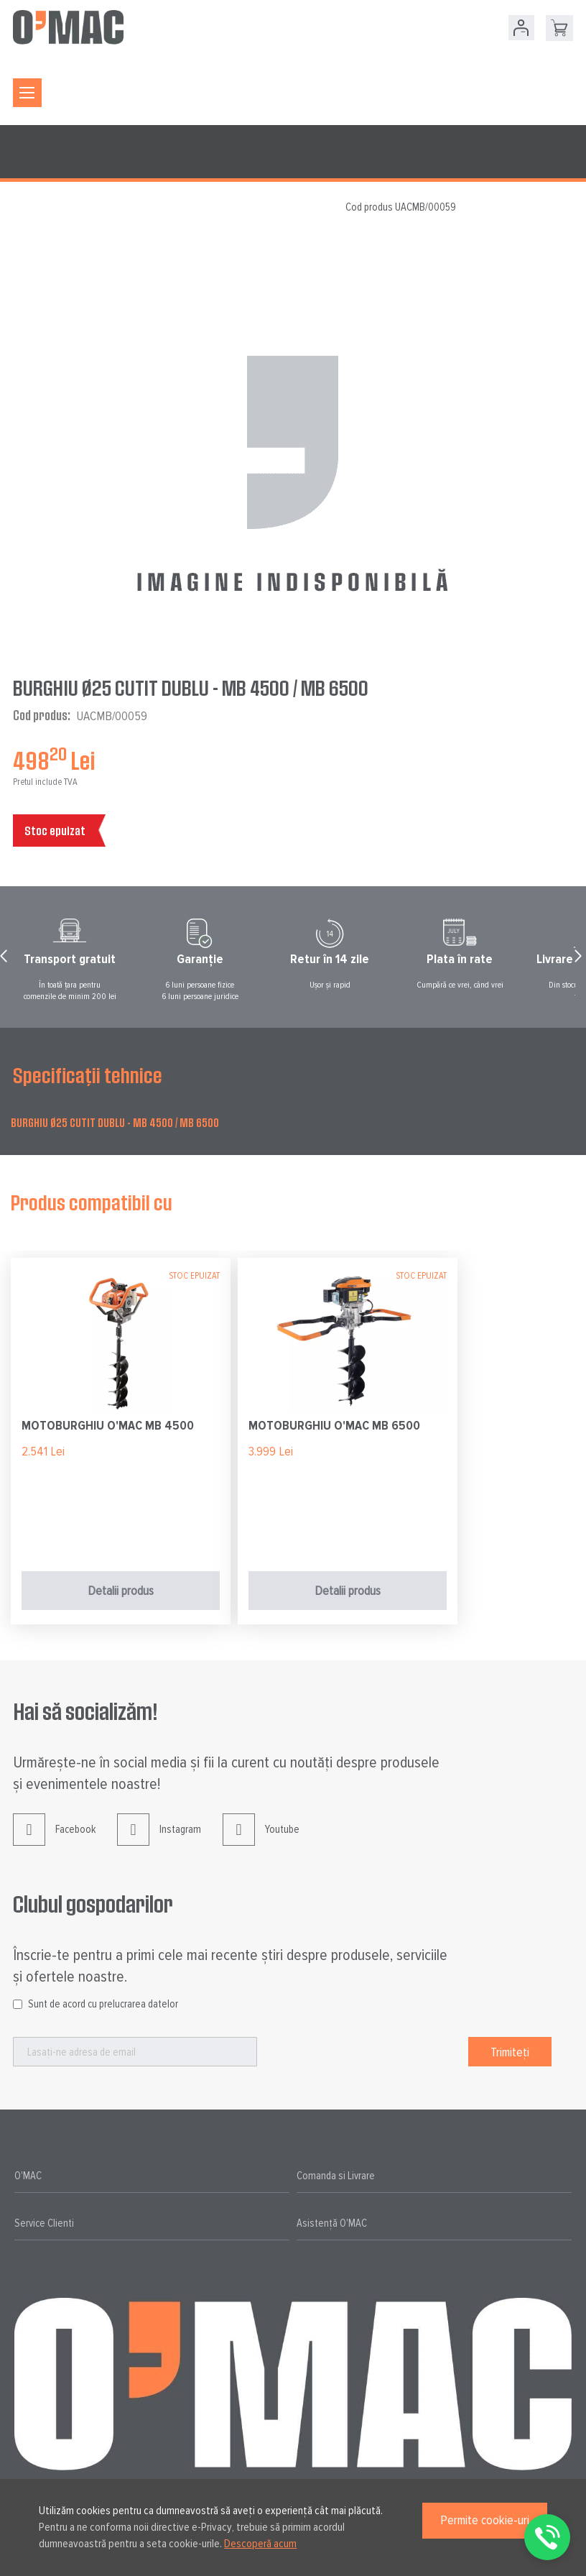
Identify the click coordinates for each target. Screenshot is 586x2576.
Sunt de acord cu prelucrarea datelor (103, 2003)
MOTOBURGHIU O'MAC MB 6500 (334, 1425)
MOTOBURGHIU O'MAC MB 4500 (108, 1425)
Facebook (54, 1840)
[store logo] (68, 27)
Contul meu (521, 27)
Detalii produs (121, 1590)
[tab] (151, 2176)
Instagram (159, 1840)
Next (580, 959)
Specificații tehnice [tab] (87, 1075)
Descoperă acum (260, 2543)
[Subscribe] (510, 2051)
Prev (5, 959)
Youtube (261, 1840)
